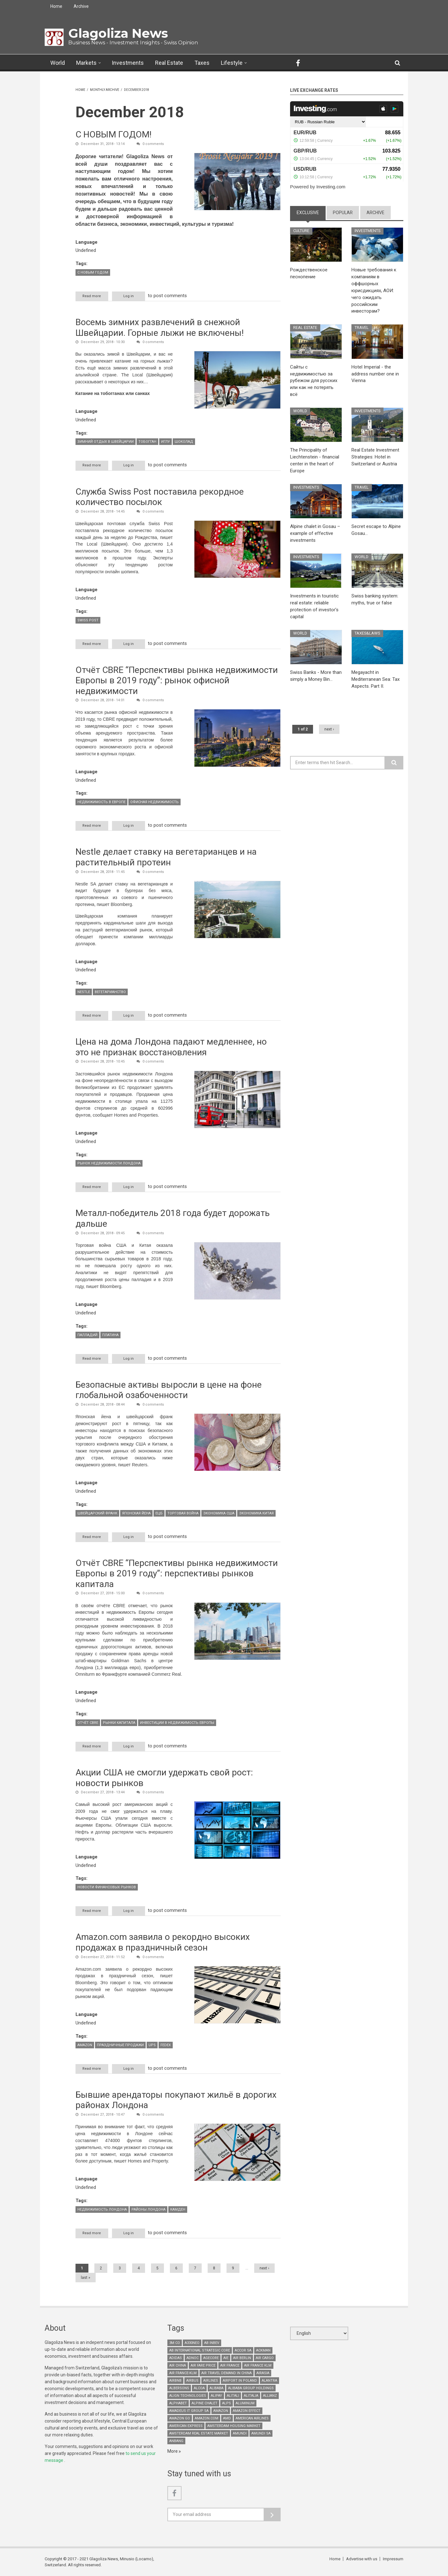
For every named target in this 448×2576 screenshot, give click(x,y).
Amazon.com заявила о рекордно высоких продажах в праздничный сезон (163, 1942)
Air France (229, 2365)
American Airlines (252, 2418)
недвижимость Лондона (102, 2209)
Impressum (393, 2559)
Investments (128, 62)
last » (85, 2277)
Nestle (83, 992)
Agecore (211, 2358)
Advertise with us (361, 2559)
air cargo (265, 2358)
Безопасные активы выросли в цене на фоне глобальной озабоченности (169, 1390)
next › (264, 2268)
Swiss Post (87, 620)
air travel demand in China (226, 2373)
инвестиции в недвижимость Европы (177, 1723)
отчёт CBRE (87, 1723)
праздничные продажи (120, 2045)
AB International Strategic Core (199, 2350)
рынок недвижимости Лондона (109, 1164)
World (57, 62)
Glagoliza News (118, 33)
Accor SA (243, 2350)
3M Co (174, 2343)
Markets (86, 62)
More (173, 2451)
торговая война (183, 1513)
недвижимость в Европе (101, 802)
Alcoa (199, 2388)
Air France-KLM (183, 2373)
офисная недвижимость (154, 802)
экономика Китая (256, 1513)
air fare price (203, 2365)
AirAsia (262, 2373)
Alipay (216, 2396)
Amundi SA (261, 2433)
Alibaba (216, 2388)
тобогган (147, 442)
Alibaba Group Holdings (251, 2388)
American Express (186, 2426)
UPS (152, 2045)
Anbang (176, 2441)
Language (87, 242)
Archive (81, 6)
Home (56, 6)
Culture (301, 230)
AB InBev (211, 2343)
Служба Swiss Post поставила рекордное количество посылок (160, 497)
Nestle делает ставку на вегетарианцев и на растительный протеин (166, 857)
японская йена (136, 1513)
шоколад (184, 442)
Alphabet (178, 2403)
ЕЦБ (159, 1513)
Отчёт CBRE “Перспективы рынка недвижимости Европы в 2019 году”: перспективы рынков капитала (177, 1573)
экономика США (218, 1513)
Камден (177, 2209)
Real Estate (169, 62)
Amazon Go (179, 2418)
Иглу (165, 442)
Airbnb (175, 2381)
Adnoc (193, 2358)
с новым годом (92, 272)
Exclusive (311, 212)
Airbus (192, 2381)
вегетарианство (110, 992)
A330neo (192, 2343)
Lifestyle (232, 62)
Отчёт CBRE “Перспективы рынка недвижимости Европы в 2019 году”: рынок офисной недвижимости (177, 680)
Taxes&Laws (368, 633)
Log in (129, 296)
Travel (362, 327)
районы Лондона (148, 2209)
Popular (343, 212)
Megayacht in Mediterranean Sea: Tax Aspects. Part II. (375, 679)
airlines (210, 2381)
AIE (225, 2358)
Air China (177, 2365)
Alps (226, 2403)
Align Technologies (187, 2396)
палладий (87, 1335)
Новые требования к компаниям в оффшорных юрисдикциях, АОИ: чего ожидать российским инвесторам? (373, 290)
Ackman (263, 2350)
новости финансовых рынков (106, 1887)
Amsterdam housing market (233, 2426)
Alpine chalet (204, 2403)
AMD (227, 2418)
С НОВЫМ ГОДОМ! (114, 134)
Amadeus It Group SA (189, 2411)
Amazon (84, 2045)
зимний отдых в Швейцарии (105, 442)
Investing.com (330, 186)
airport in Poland (240, 2381)
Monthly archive (104, 90)
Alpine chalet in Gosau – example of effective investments (315, 533)
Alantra (269, 2381)
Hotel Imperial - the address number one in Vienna (375, 374)
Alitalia (251, 2396)
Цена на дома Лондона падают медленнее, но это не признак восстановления (171, 1047)
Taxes (202, 62)
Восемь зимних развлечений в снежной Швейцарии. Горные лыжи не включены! (160, 327)
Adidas (175, 2358)
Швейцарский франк (97, 1513)
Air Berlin (242, 2358)
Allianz (270, 2396)
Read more (96, 296)
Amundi (240, 2433)
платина (110, 1335)
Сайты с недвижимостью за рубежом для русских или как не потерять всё (313, 380)
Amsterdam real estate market (198, 2433)
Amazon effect (246, 2411)
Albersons (179, 2388)
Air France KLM (258, 2365)
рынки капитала (119, 1723)
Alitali (233, 2396)
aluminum (245, 2403)
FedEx (165, 2045)
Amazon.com (206, 2418)
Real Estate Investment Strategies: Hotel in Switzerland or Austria (375, 457)
